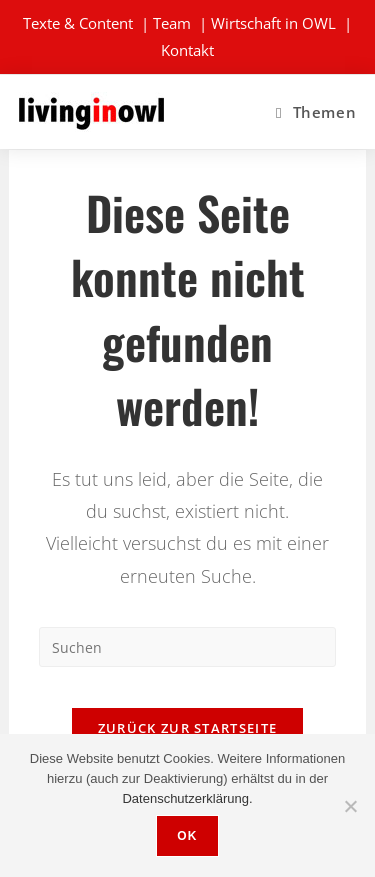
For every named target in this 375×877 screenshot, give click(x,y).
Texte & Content (78, 23)
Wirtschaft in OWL (273, 23)
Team (172, 23)
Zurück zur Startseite (187, 728)
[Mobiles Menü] (316, 112)
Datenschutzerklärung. (187, 798)
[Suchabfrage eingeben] (187, 647)
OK (187, 836)
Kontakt (187, 50)
